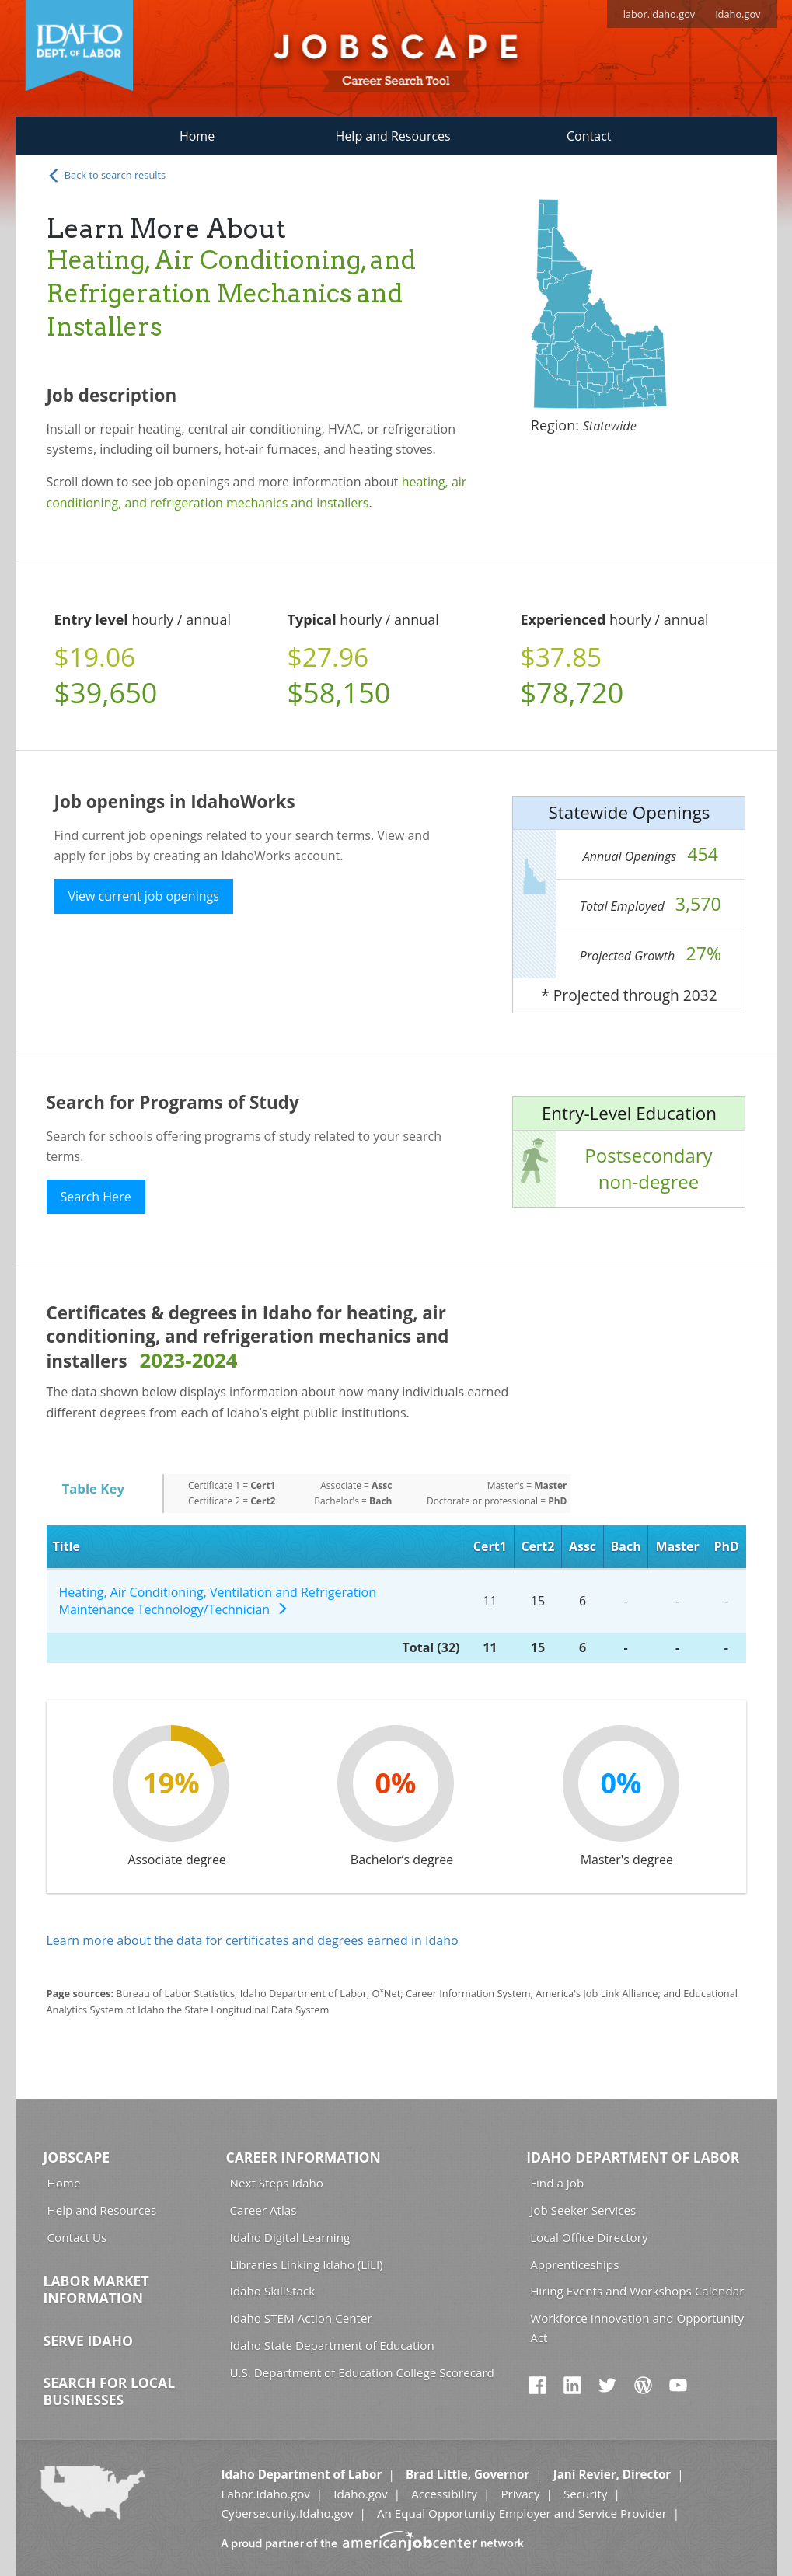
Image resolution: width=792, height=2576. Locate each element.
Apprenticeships (574, 2264)
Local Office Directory (588, 2237)
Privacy (520, 2493)
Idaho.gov (360, 2493)
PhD (725, 1546)
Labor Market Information (96, 2289)
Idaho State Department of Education (332, 2345)
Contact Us (77, 2237)
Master (677, 1546)
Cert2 (537, 1546)
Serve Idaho (88, 2340)
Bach (626, 1546)
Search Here (96, 1196)
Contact (589, 136)
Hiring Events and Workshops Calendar (637, 2291)
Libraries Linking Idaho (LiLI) (306, 2264)
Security (585, 2493)
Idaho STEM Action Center (301, 2318)
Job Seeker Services (583, 2210)
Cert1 (490, 1546)
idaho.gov (737, 14)
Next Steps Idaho (276, 2183)
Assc (582, 1546)
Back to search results (106, 175)
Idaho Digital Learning (290, 2237)
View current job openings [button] (143, 896)
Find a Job (557, 2183)
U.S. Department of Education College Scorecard (362, 2372)
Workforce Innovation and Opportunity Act (637, 2327)
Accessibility (444, 2493)
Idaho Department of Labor (632, 2157)
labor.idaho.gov (659, 14)
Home (197, 136)
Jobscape (77, 2157)
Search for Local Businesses (110, 2391)
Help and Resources (393, 136)
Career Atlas (263, 2210)
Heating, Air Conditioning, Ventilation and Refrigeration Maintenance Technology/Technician (218, 1601)
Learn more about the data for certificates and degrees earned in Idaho (253, 1940)
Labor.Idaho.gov (265, 2493)
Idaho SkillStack (273, 2291)
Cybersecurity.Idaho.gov (287, 2513)
